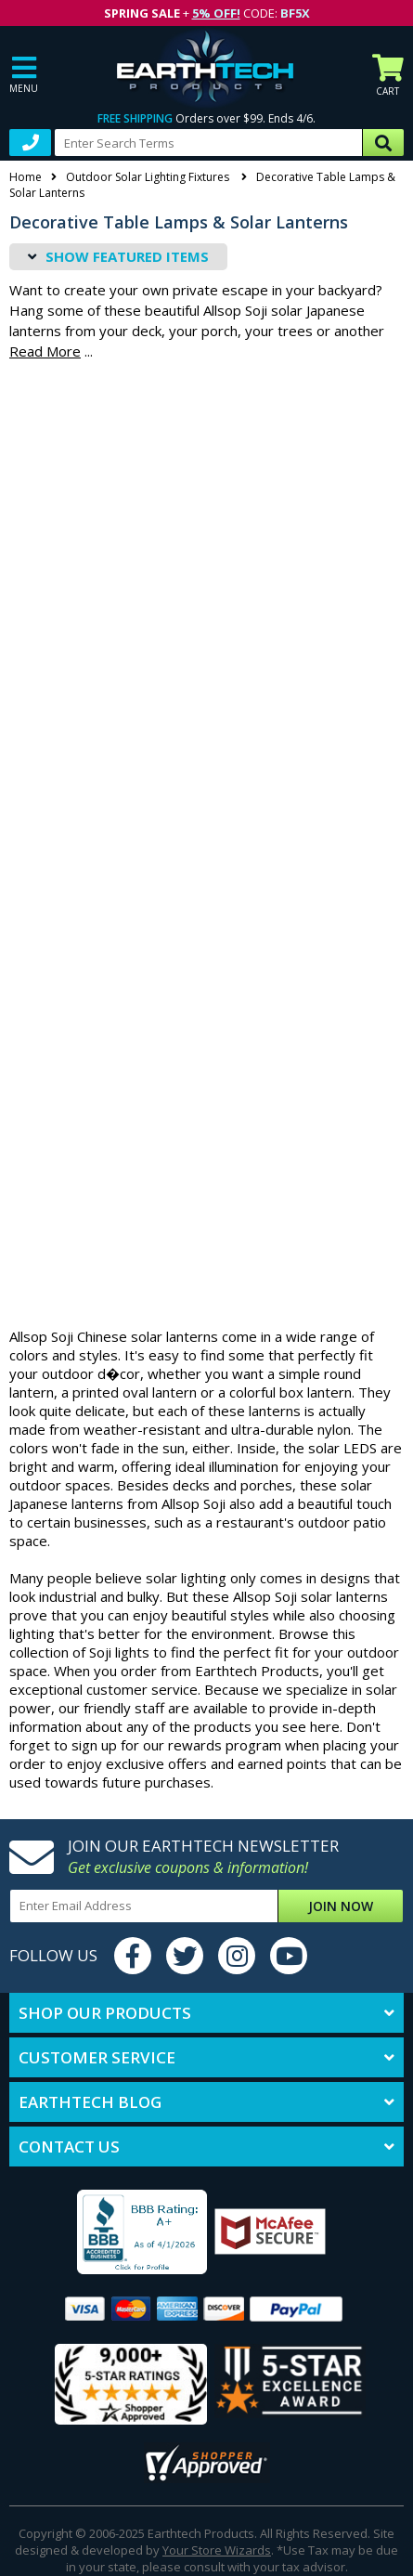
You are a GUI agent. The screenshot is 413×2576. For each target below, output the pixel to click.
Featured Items (127, 256)
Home (25, 177)
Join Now (340, 1906)
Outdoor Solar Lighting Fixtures (149, 177)
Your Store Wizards (216, 2550)
